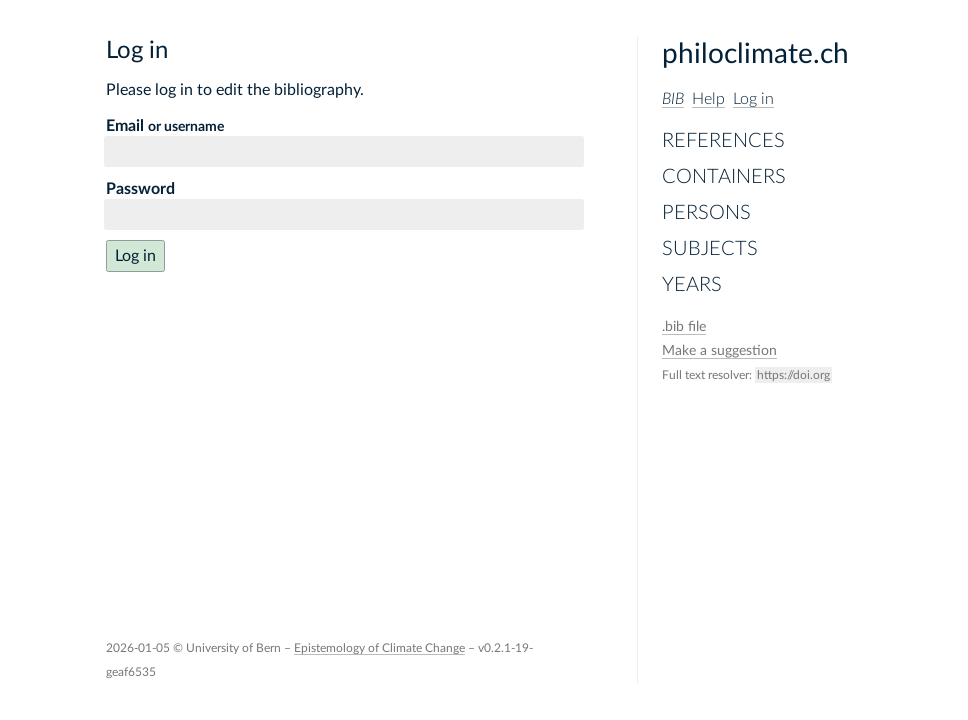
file (684, 327)
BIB (673, 99)
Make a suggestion (719, 351)
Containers (724, 177)
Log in (753, 99)
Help (708, 99)
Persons (706, 213)
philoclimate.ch (755, 54)
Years (692, 285)
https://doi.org (793, 375)
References (723, 141)
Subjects (710, 249)
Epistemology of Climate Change (379, 648)
